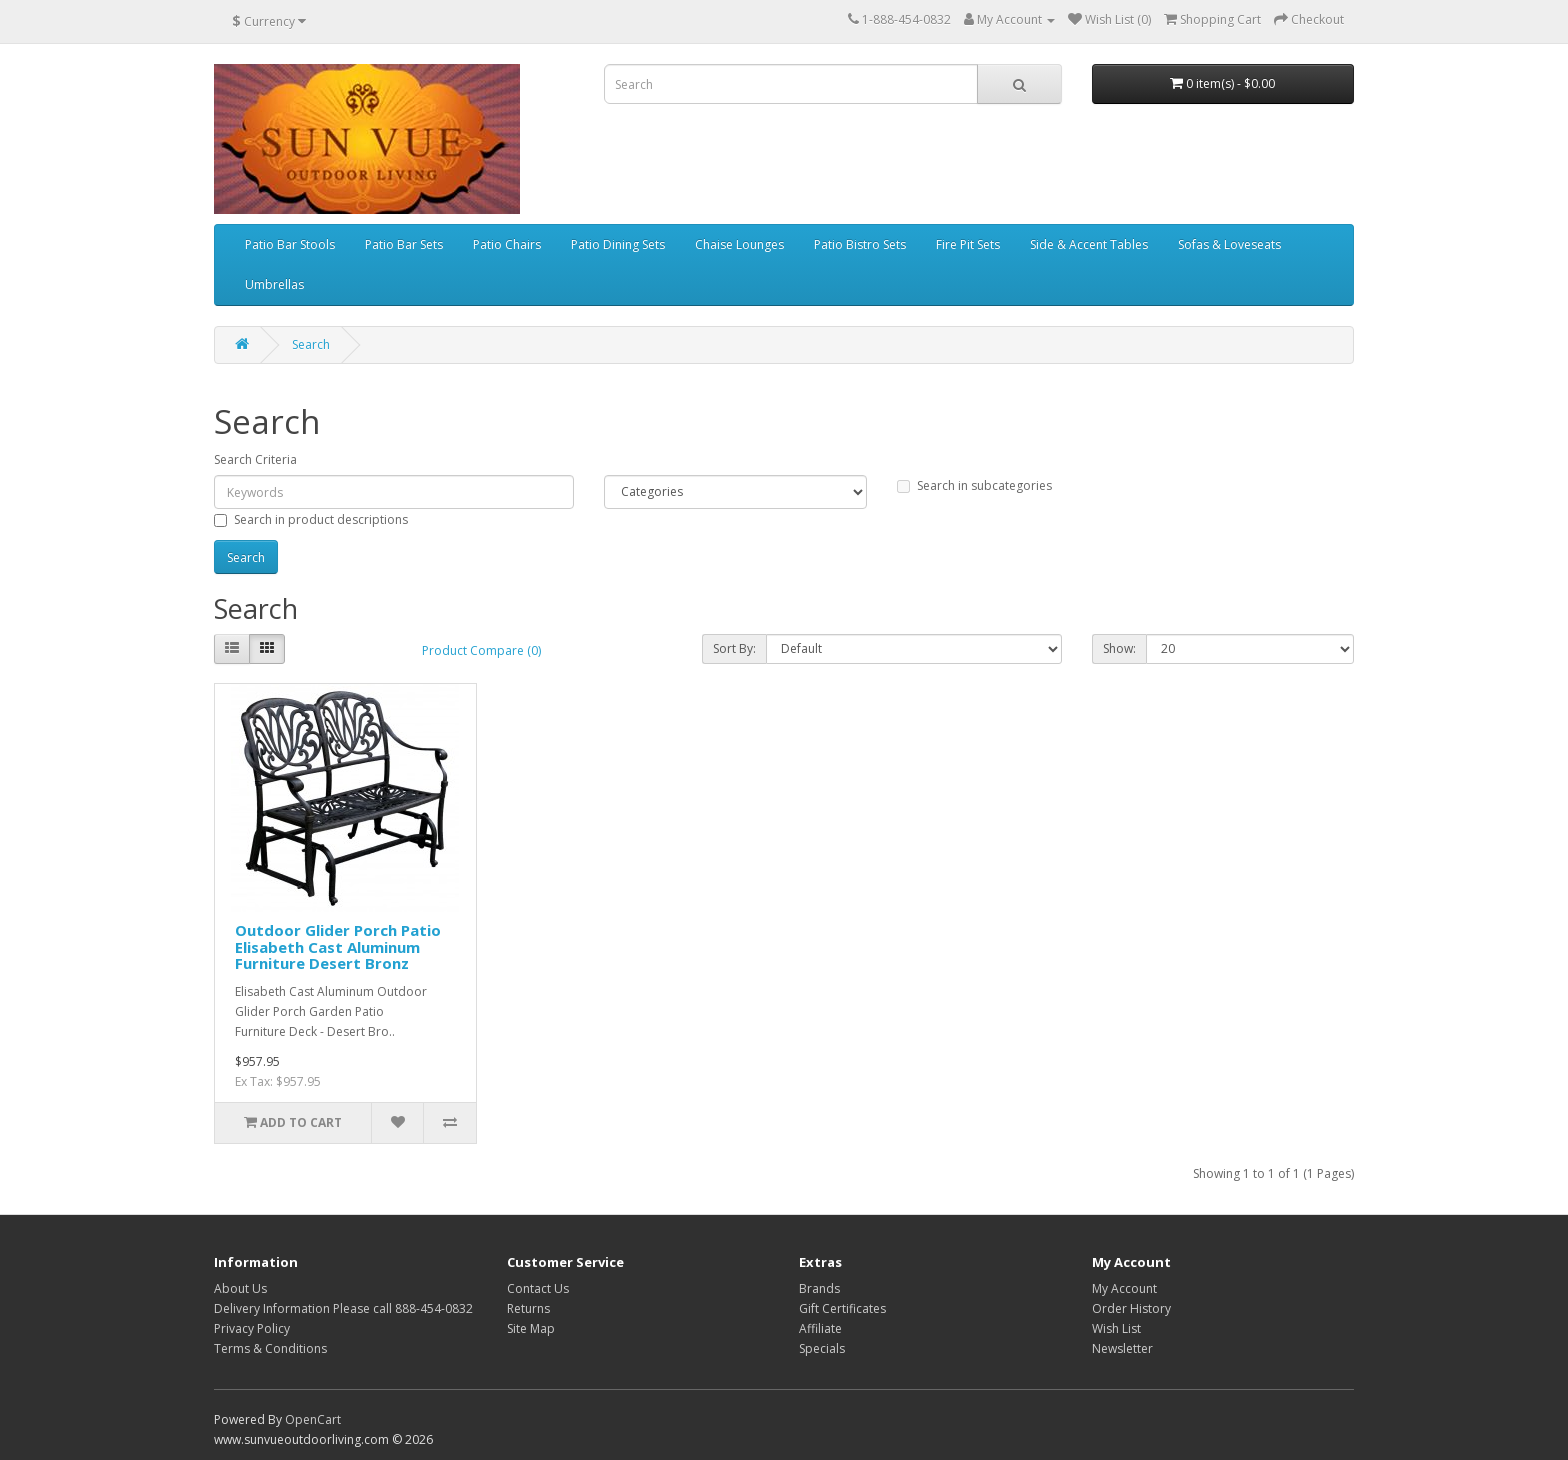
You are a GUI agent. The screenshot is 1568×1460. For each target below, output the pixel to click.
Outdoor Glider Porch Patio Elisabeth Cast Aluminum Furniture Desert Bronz (338, 946)
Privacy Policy (252, 1328)
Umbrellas (274, 284)
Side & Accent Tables (1089, 244)
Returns (528, 1308)
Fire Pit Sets (968, 244)
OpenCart (313, 1419)
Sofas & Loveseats (1229, 244)
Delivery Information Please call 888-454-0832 (343, 1308)
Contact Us (538, 1288)
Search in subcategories (974, 485)
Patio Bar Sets (404, 244)
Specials (822, 1348)
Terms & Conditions (270, 1348)
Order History (1131, 1308)
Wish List (1116, 1328)
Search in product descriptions (311, 519)
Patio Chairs (507, 244)
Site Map (531, 1328)
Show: (1119, 648)
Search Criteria (255, 459)
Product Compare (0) (481, 650)
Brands (819, 1288)
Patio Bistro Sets (860, 244)
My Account (1124, 1288)
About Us (240, 1288)
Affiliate (820, 1328)
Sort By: (734, 648)
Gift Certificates (842, 1308)
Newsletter (1122, 1348)
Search (311, 344)
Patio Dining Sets (618, 244)
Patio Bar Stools (290, 244)
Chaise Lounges (739, 244)
